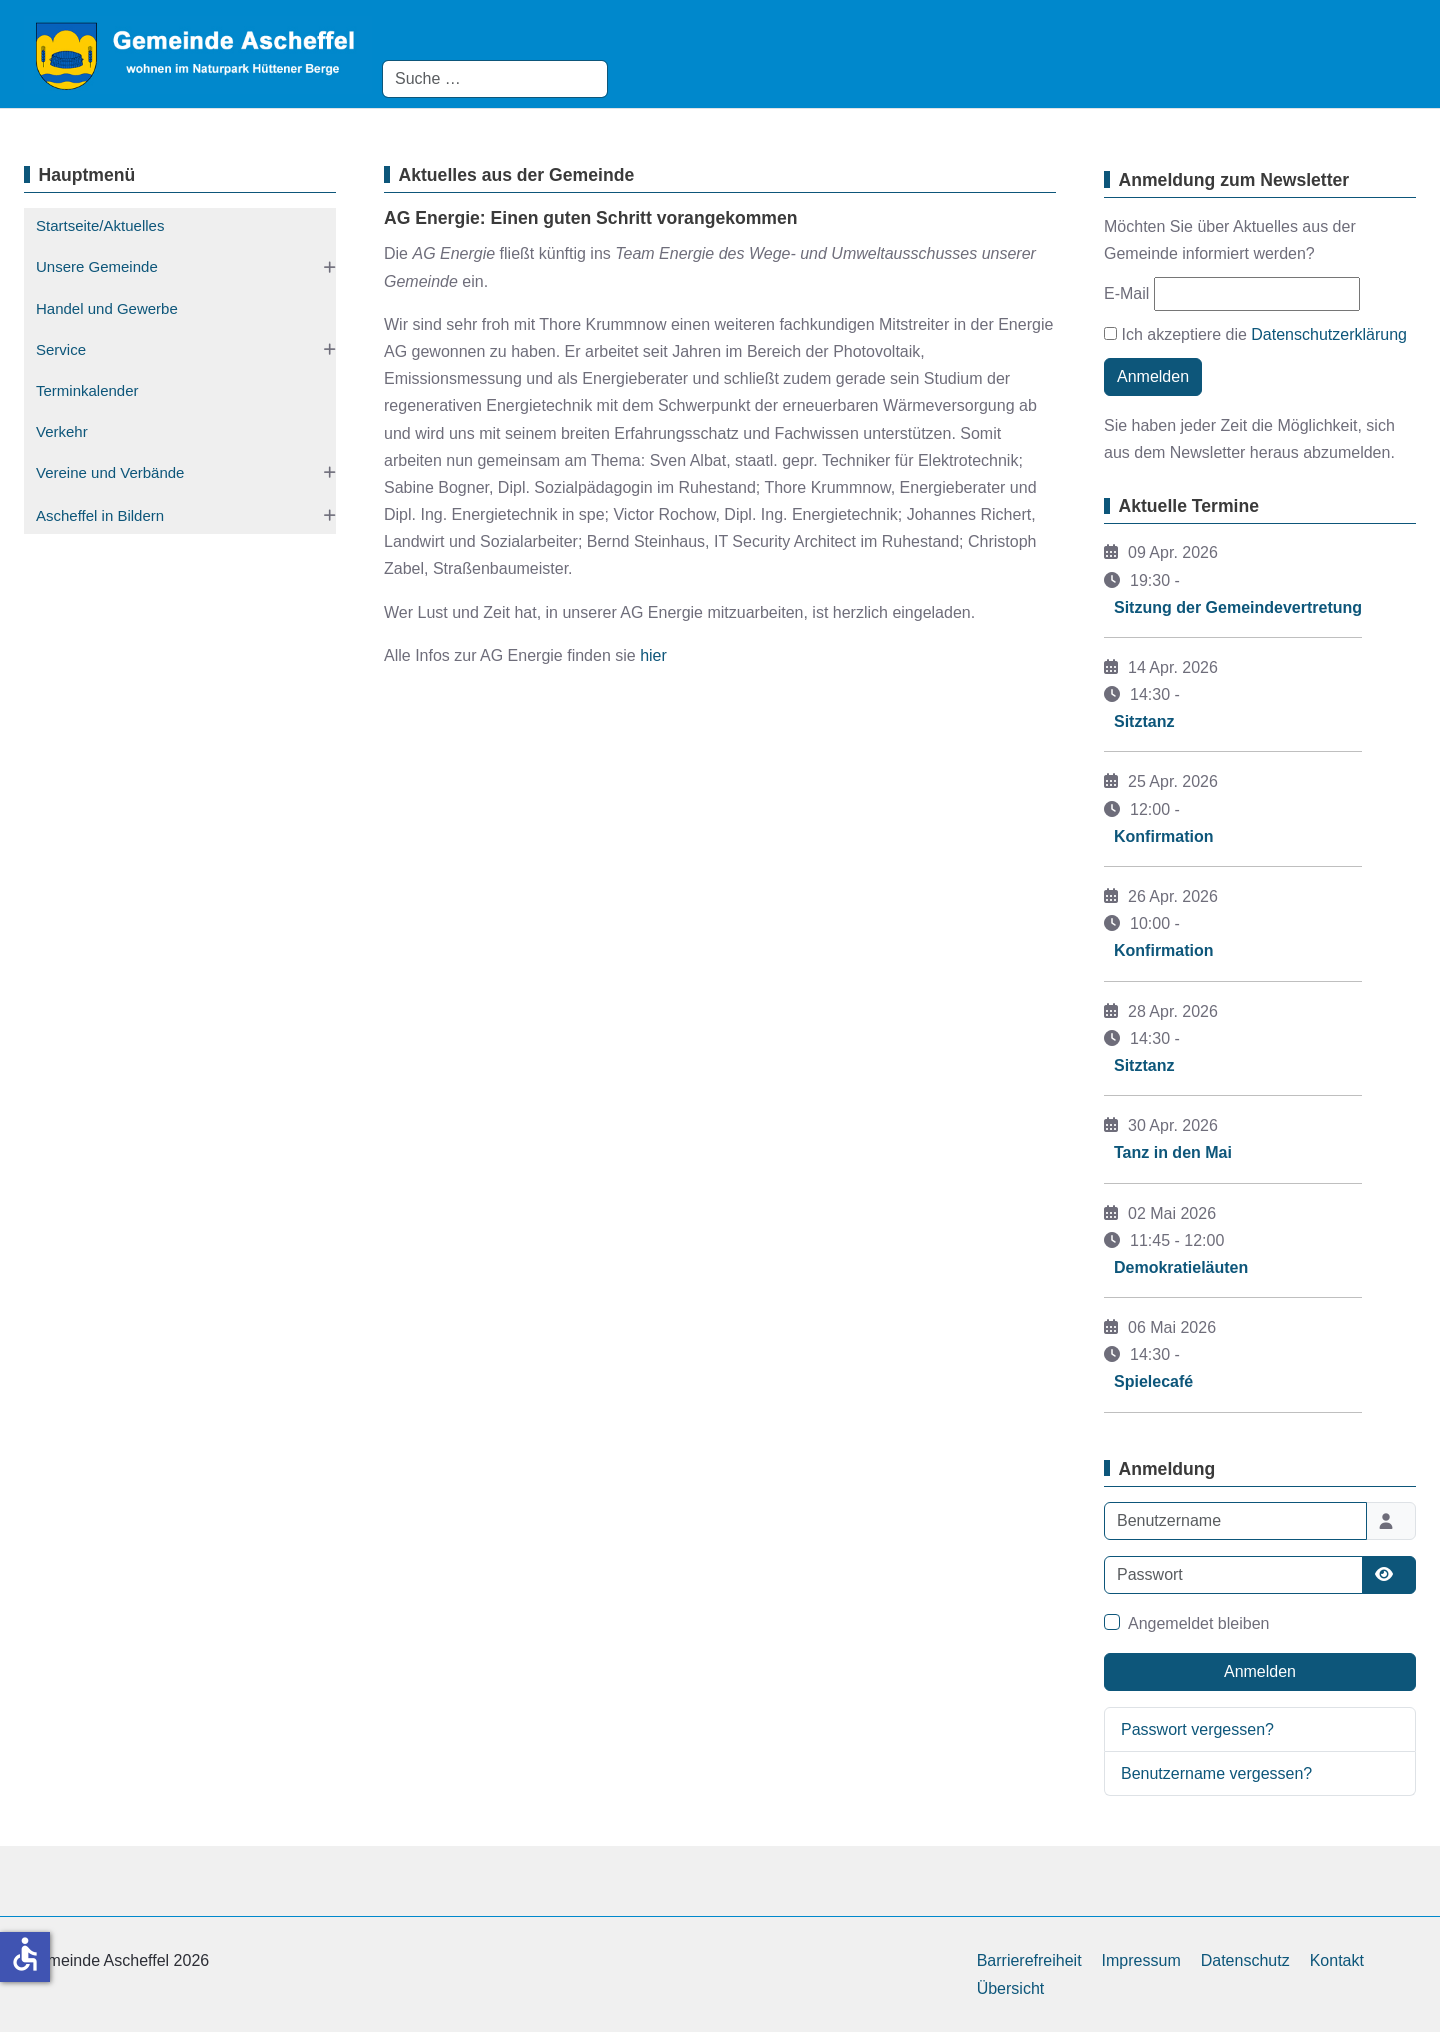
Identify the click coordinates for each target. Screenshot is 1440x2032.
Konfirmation (1164, 836)
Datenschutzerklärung (1329, 334)
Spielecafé (1153, 1381)
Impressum (1141, 1960)
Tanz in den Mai (1173, 1152)
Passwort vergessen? (1197, 1729)
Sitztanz (1144, 721)
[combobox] (495, 79)
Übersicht (1011, 1988)
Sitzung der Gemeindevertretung (1238, 607)
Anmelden (1153, 376)
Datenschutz (1245, 1960)
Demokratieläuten (1181, 1267)
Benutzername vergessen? (1216, 1773)
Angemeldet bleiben (1198, 1623)
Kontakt (1337, 1960)
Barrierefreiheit (1029, 1960)
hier (653, 655)
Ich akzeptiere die (1255, 334)
